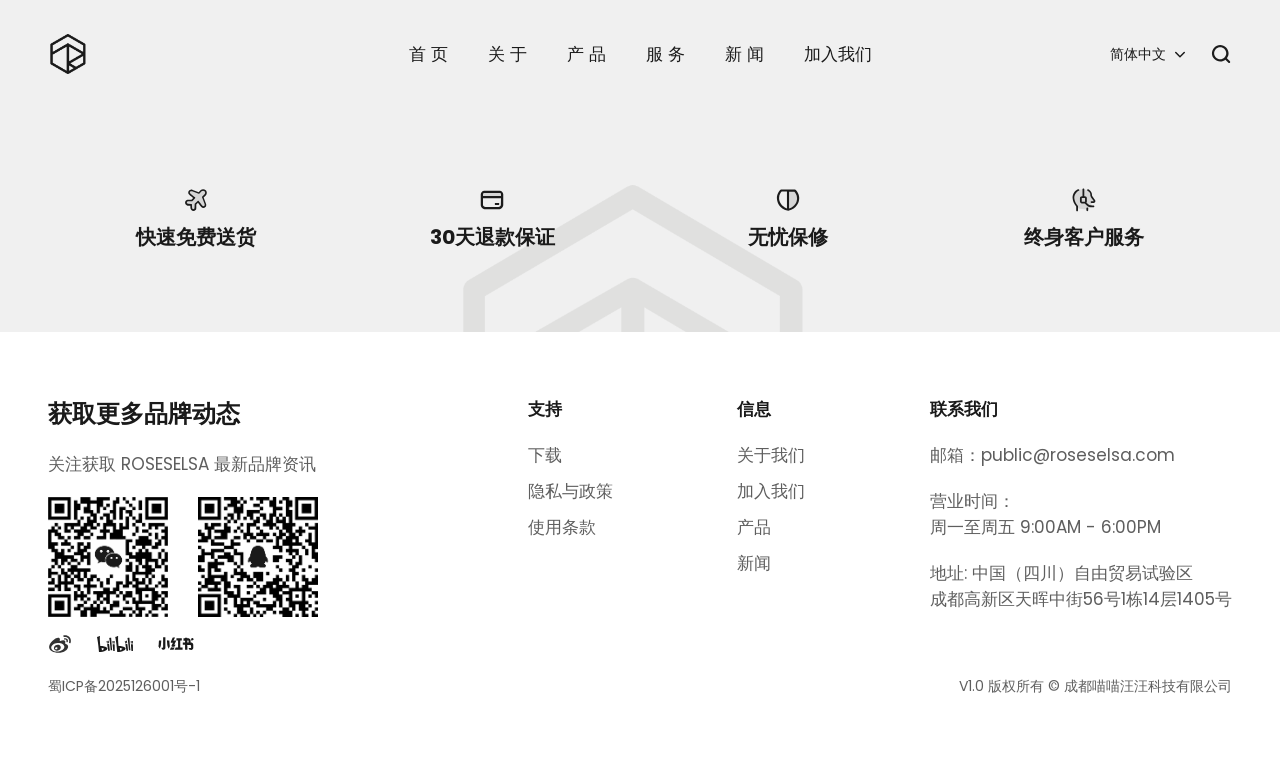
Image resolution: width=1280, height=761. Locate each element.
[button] (1148, 54)
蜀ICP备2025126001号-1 (124, 686)
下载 (545, 455)
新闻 (754, 563)
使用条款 (562, 527)
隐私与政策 (570, 491)
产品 (754, 527)
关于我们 (771, 455)
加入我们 (771, 491)
